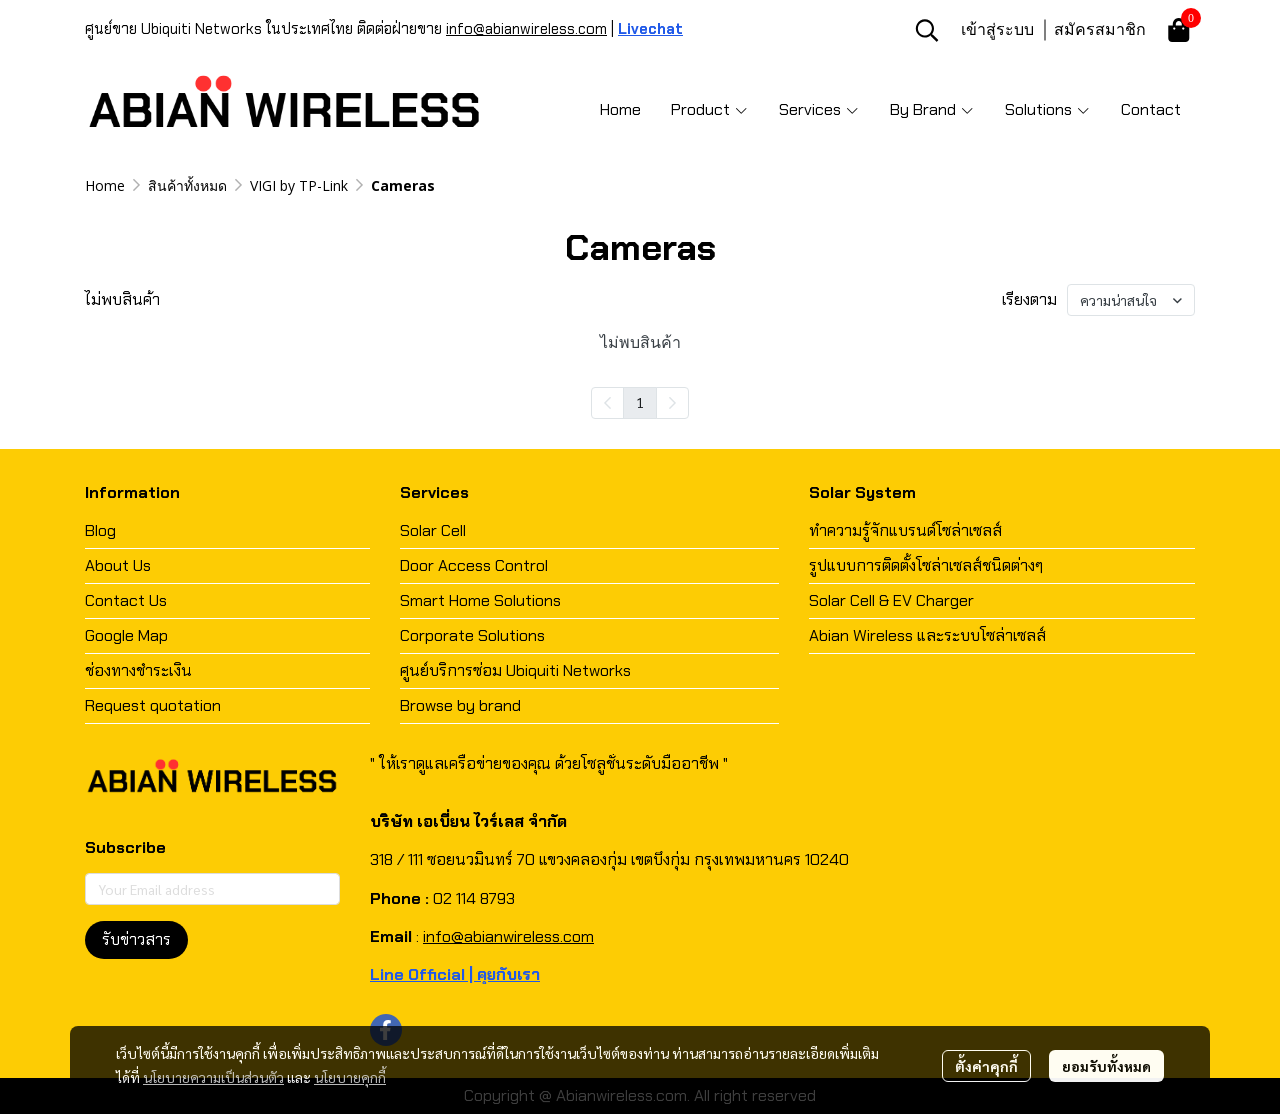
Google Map (126, 635)
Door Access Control (474, 565)
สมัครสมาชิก (1100, 29)
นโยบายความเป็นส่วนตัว (213, 1077)
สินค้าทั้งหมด (187, 185)
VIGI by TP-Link (299, 185)
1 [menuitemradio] (640, 402)
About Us (118, 565)
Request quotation (153, 705)
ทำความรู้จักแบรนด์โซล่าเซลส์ (905, 530)
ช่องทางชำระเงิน (138, 670)
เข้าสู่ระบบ (997, 29)
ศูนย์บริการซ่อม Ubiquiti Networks (515, 670)
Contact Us (126, 600)
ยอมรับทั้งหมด (1106, 1066)
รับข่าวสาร (136, 939)
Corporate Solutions (472, 635)
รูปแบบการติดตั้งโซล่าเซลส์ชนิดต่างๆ (926, 565)
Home (105, 185)
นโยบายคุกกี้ (350, 1077)
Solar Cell (433, 530)
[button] (927, 30)
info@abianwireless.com (526, 29)
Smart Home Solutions (480, 600)
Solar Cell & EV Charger (891, 600)
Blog (100, 530)
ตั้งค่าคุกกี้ (986, 1066)
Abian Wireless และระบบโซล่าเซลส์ (927, 635)
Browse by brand (460, 705)
